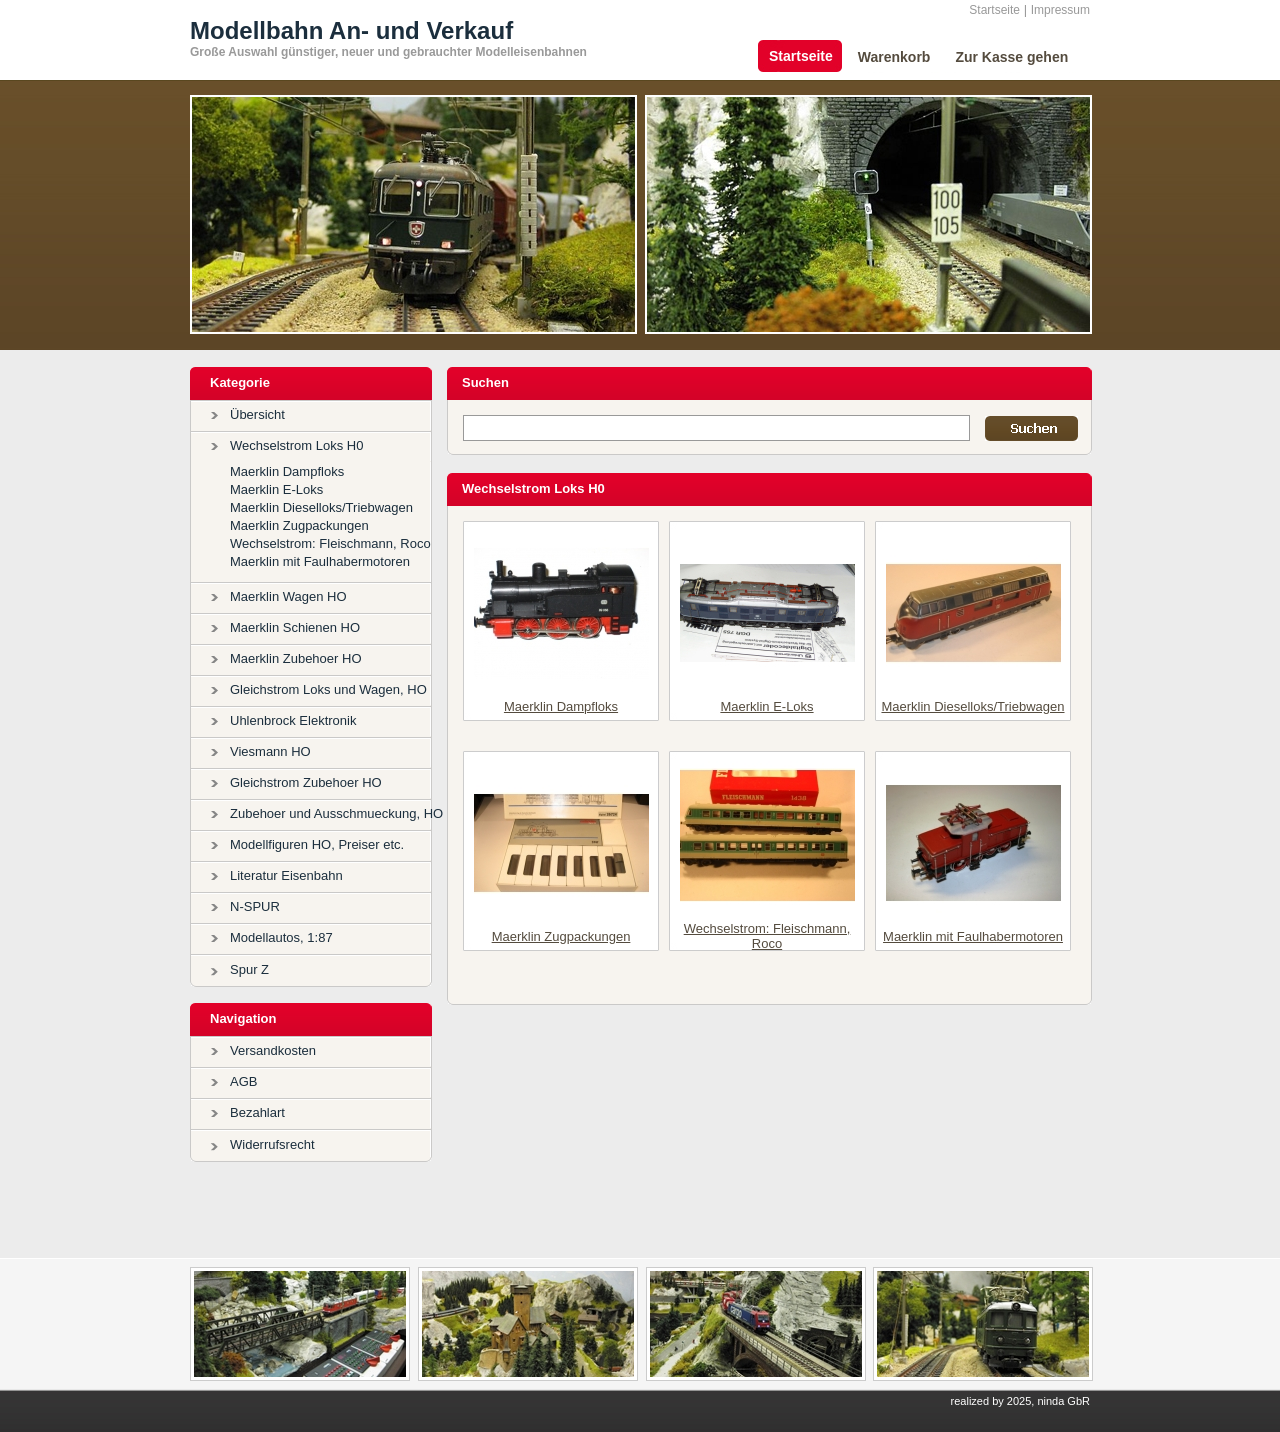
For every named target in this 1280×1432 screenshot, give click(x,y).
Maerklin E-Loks (276, 489)
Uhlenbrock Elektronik (293, 720)
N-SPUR (255, 906)
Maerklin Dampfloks (287, 471)
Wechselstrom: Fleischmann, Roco (330, 543)
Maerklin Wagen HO (288, 596)
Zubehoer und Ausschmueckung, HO (336, 813)
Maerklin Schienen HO (295, 627)
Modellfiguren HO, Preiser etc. (317, 844)
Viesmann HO (270, 751)
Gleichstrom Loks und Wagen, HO (328, 689)
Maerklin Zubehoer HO (296, 658)
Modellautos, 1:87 (281, 937)
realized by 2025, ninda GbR (1020, 1401)
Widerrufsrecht (272, 1144)
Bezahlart (257, 1112)
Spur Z (249, 969)
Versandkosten (273, 1050)
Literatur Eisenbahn (286, 875)
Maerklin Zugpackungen (299, 525)
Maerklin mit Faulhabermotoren (320, 561)
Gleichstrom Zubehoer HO (306, 782)
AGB (243, 1081)
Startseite (994, 10)
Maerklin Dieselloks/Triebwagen (321, 507)
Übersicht (257, 414)
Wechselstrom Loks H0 (296, 445)
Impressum (1060, 10)
